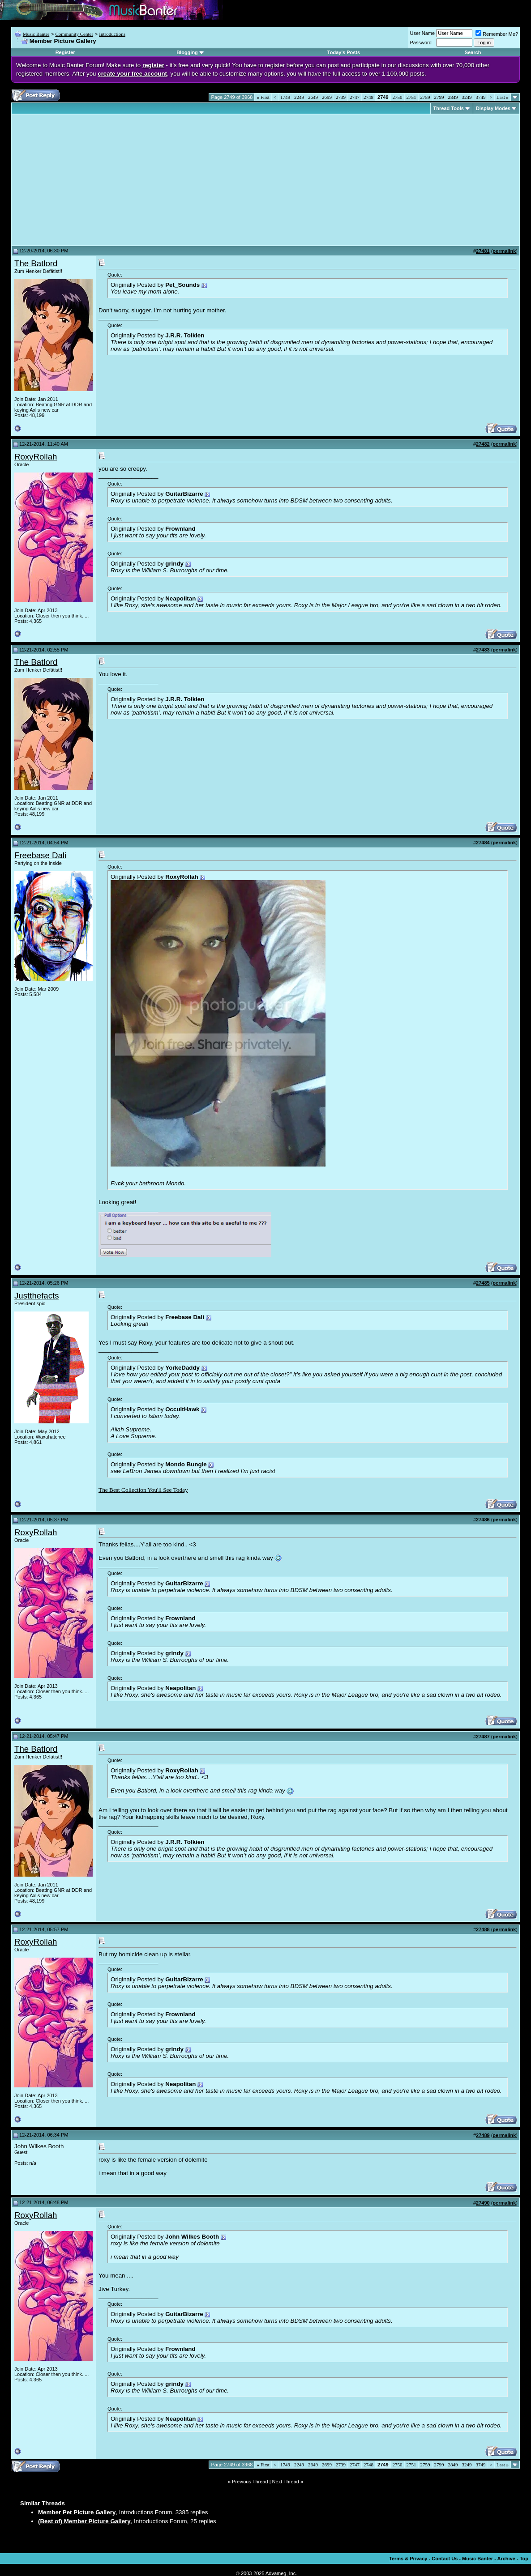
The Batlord (35, 263)
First (263, 97)
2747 (355, 97)
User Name (422, 33)
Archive (506, 2558)
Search (473, 52)
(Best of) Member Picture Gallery (84, 2521)
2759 (425, 97)
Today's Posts (343, 52)
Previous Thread (250, 2481)
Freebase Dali (40, 855)
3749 (481, 97)
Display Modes (493, 108)
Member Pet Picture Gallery (77, 2512)
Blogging (187, 52)
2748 (368, 97)
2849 (453, 97)
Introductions (112, 34)
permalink (504, 251)
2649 (313, 97)
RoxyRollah (35, 456)
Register (65, 52)
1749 (285, 97)
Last (503, 97)
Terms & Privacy (408, 2558)
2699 (327, 97)
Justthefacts (36, 1295)
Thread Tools (448, 108)
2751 (411, 97)
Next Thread (285, 2481)
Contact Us (445, 2558)
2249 (299, 97)
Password (421, 42)
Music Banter (36, 34)
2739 (341, 97)
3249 (467, 97)
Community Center (74, 34)
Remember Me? (496, 34)
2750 (398, 97)
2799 (439, 97)
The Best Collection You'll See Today (143, 1489)
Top (524, 2558)
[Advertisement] (89, 180)
